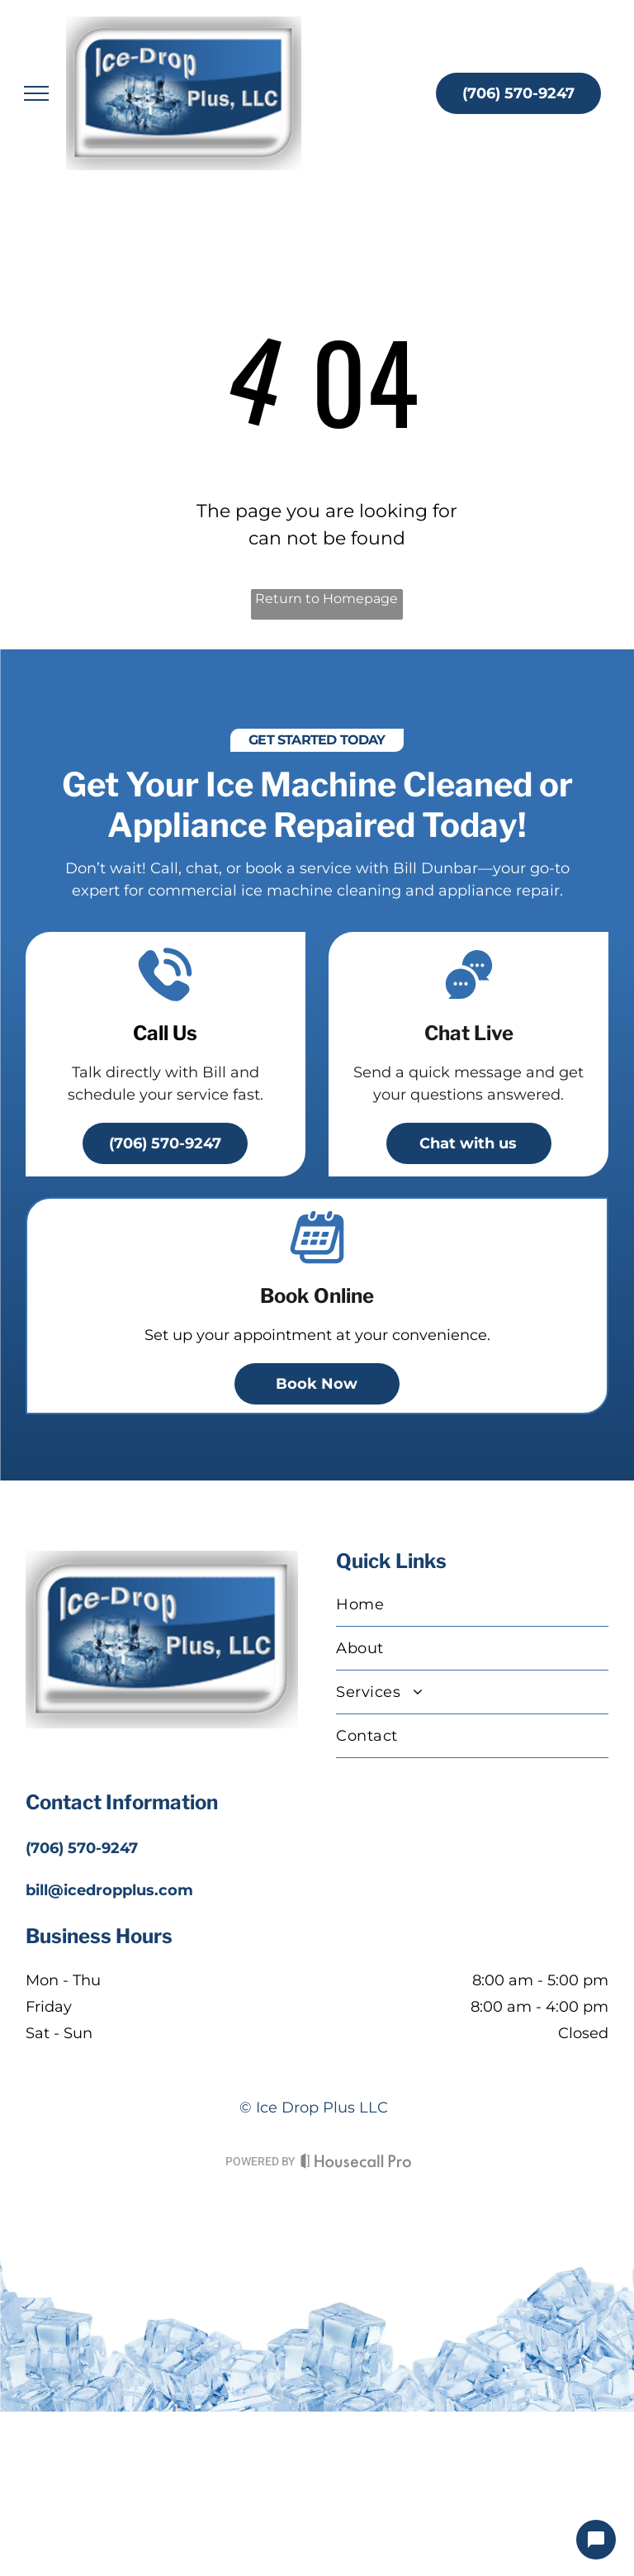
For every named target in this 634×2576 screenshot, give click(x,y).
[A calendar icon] (317, 1262)
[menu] (36, 93)
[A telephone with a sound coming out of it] (165, 1000)
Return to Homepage (326, 598)
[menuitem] (472, 1605)
